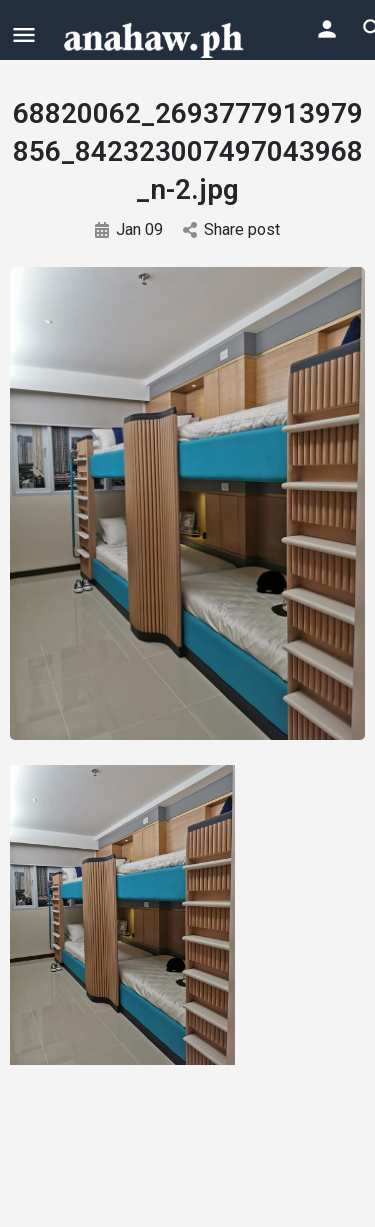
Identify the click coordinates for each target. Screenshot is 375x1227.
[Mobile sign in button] (327, 29)
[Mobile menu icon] (24, 34)
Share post (231, 229)
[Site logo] (156, 38)
